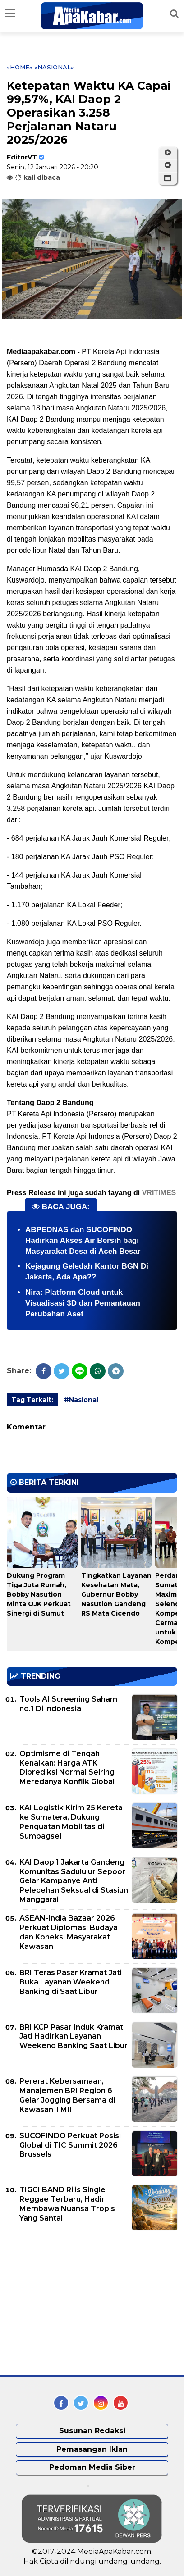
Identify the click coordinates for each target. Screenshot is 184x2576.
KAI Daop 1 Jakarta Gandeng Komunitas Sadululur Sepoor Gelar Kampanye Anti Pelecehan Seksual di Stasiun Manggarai (73, 1881)
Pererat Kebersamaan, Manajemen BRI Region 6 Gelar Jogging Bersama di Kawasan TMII (67, 2095)
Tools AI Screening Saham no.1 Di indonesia (68, 1704)
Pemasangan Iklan (92, 2449)
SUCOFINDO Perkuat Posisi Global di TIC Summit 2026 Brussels (70, 2145)
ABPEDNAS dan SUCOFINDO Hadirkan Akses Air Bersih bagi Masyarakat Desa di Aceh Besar (82, 1240)
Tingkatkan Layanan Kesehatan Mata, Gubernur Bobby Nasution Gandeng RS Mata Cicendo (116, 1594)
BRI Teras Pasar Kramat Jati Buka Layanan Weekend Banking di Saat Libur (70, 1982)
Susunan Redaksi (92, 2430)
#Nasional (81, 1400)
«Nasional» (54, 67)
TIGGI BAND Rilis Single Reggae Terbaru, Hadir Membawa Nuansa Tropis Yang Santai (67, 2203)
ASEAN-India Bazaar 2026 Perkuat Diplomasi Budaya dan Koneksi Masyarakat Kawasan (68, 1932)
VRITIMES (159, 1193)
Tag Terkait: (32, 1400)
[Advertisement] (74, 2305)
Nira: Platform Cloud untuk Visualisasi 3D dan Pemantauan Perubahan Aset (82, 1303)
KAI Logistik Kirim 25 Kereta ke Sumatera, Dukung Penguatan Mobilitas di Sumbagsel (71, 1821)
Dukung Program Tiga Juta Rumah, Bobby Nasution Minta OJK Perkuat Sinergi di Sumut (39, 1594)
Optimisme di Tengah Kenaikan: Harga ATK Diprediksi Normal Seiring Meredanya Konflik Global (67, 1767)
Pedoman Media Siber (92, 2467)
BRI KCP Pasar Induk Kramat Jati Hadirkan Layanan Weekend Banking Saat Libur (73, 2036)
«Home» (19, 67)
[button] (167, 178)
